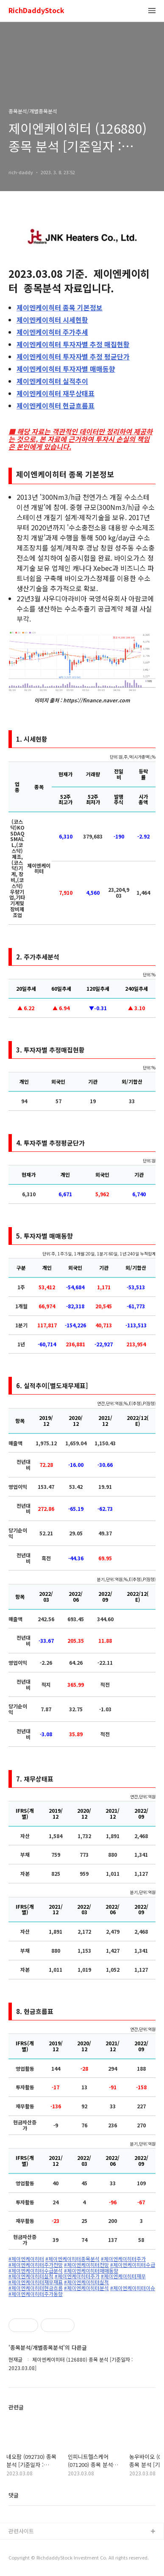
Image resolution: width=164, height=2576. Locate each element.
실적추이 (52, 381)
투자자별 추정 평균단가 (73, 356)
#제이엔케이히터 (26, 2259)
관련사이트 (21, 2531)
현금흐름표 (56, 405)
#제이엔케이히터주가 (123, 2259)
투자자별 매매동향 (66, 369)
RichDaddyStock (36, 10)
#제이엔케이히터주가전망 (35, 2265)
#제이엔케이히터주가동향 (35, 2294)
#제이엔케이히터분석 (86, 2288)
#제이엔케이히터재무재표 (35, 2282)
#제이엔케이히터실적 (30, 2276)
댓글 (13, 2495)
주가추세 (52, 332)
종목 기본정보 (60, 307)
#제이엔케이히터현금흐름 (35, 2288)
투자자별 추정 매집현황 (73, 344)
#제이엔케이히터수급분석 (35, 2271)
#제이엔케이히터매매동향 (91, 2271)
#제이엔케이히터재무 (123, 2276)
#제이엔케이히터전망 (86, 2265)
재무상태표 (56, 393)
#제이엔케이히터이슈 (132, 2288)
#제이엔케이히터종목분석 (72, 2259)
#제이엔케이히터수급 (132, 2265)
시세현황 (52, 320)
